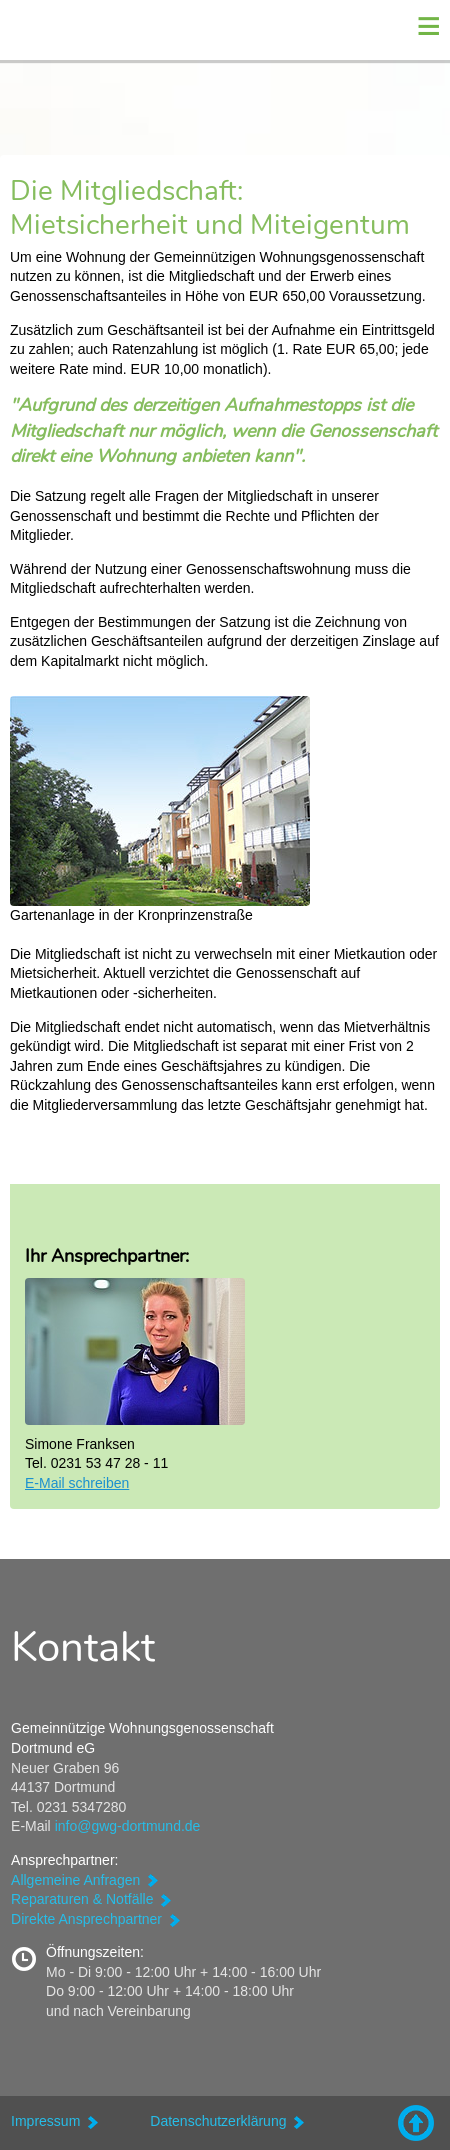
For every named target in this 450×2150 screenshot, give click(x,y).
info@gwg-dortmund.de (128, 1826)
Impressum (45, 2121)
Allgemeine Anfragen (75, 1880)
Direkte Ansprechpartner (86, 1919)
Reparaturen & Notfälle (82, 1899)
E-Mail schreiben (77, 1483)
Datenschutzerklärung (218, 2121)
